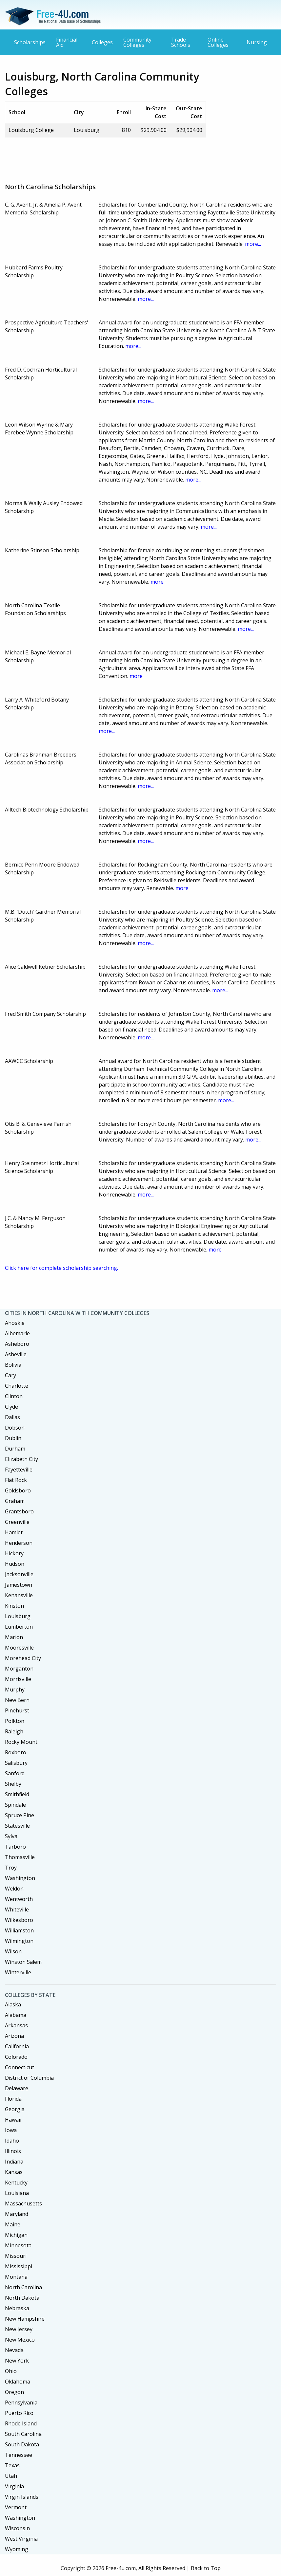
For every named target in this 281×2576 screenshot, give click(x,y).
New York (17, 2360)
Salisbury (16, 1762)
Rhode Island (21, 2423)
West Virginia (21, 2538)
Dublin (13, 1438)
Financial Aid (66, 42)
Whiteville (17, 1909)
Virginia (14, 2486)
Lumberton (19, 1626)
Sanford (15, 1773)
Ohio (11, 2371)
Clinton (14, 1396)
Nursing (257, 42)
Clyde (11, 1406)
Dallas (12, 1417)
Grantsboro (19, 1511)
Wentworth (19, 1899)
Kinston (14, 1605)
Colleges (102, 42)
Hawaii (13, 2119)
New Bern (17, 1700)
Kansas (14, 2172)
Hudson (14, 1563)
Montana (16, 2276)
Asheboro (17, 1343)
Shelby (13, 1783)
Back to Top (206, 2568)
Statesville (17, 1825)
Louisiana (17, 2193)
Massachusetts (23, 2203)
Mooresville (19, 1647)
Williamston (19, 1930)
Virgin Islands (21, 2496)
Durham (15, 1448)
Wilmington (19, 1941)
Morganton (19, 1668)
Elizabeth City (21, 1459)
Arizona (14, 2035)
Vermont (16, 2507)
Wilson (13, 1951)
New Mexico (20, 2339)
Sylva (11, 1836)
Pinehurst (17, 1710)
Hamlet (14, 1532)
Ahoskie (15, 1322)
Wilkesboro (19, 1920)
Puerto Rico (19, 2413)
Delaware (16, 2088)
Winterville (18, 1972)
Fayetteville (18, 1469)
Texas (12, 2465)
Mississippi (18, 2266)
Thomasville (20, 1857)
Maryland (16, 2214)
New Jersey (18, 2329)
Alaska (13, 2004)
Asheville (16, 1354)
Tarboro (15, 1846)
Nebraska (17, 2308)
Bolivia (13, 1364)
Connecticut (19, 2067)
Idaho (12, 2140)
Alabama (15, 2015)
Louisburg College (31, 130)
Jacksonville (19, 1574)
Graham (15, 1501)
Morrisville (18, 1679)
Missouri (16, 2255)
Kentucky (16, 2182)
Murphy (15, 1689)
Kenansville (19, 1595)
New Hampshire (25, 2318)
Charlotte (16, 1385)
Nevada (14, 2350)
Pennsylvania (21, 2402)
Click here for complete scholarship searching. (61, 1267)
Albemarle (17, 1333)
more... (253, 243)
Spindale (15, 1804)
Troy (11, 1867)
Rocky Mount (21, 1741)
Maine (12, 2224)
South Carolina (23, 2434)
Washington (20, 1878)
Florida (13, 2098)
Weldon (14, 1888)
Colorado (16, 2056)
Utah (11, 2475)
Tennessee (18, 2454)
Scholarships (30, 42)
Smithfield (17, 1794)
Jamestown (18, 1584)
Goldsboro (18, 1490)
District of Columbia (29, 2077)
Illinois (13, 2151)
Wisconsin (17, 2528)
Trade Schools (180, 42)
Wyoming (16, 2549)
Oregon (14, 2392)
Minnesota (18, 2245)
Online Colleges (218, 42)
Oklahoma (17, 2381)
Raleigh (14, 1731)
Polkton (14, 1721)
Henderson (18, 1542)
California (17, 2046)
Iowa (11, 2130)
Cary (10, 1375)
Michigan (16, 2234)
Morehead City (23, 1658)
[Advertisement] (124, 157)
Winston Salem (23, 1961)
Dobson (15, 1427)
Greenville (17, 1522)
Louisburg (17, 1616)
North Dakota (22, 2297)
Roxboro (15, 1752)
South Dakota (22, 2444)
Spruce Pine (19, 1815)
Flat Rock (16, 1480)
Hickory (14, 1553)
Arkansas (16, 2025)
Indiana (14, 2161)
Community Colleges (137, 42)
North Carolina (23, 2287)
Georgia (15, 2109)
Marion (14, 1637)
